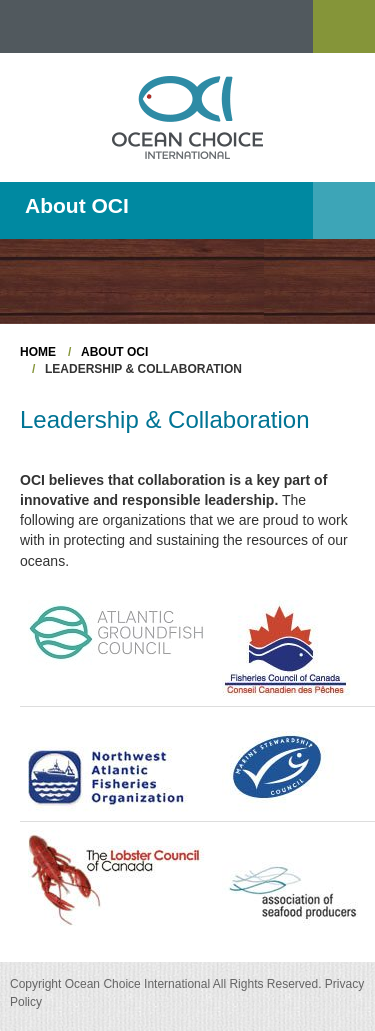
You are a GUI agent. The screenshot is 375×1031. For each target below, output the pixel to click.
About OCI (114, 352)
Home (38, 352)
